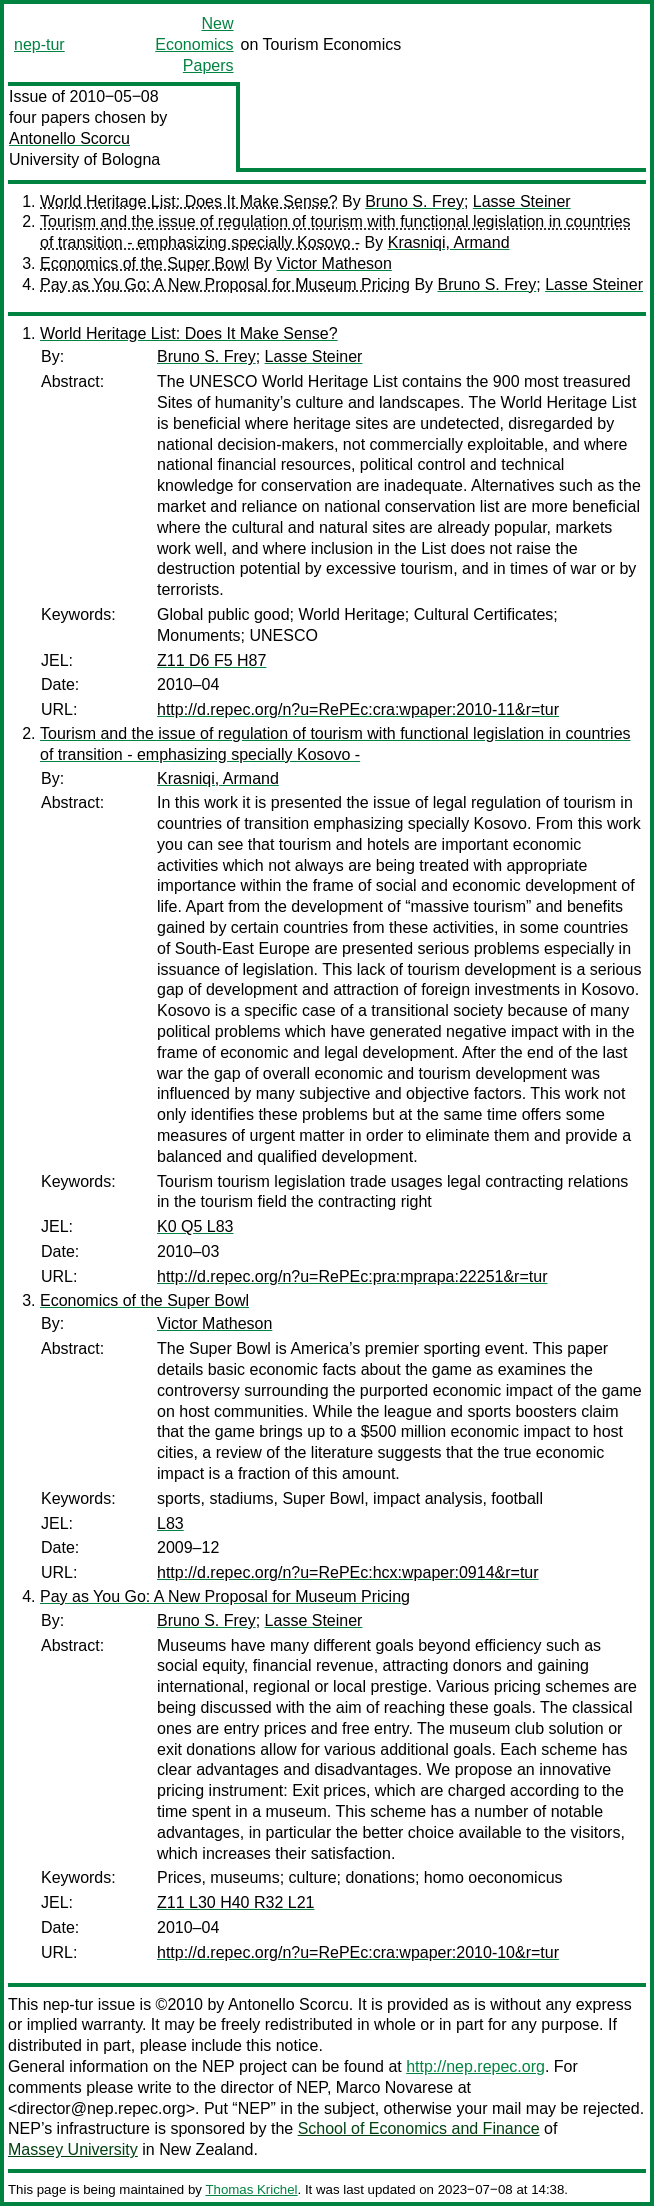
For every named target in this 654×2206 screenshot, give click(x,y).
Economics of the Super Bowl (144, 263)
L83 (170, 1523)
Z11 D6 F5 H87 (211, 660)
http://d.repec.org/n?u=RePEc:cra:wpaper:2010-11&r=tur (358, 709)
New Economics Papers (194, 44)
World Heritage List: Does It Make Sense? (189, 201)
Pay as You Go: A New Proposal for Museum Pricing (225, 284)
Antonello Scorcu (69, 138)
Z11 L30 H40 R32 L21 (235, 1902)
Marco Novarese (394, 2087)
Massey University (73, 2149)
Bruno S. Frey (414, 201)
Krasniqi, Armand (449, 242)
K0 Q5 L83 (195, 1226)
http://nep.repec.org (475, 2066)
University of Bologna (84, 159)
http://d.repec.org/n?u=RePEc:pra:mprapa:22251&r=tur (352, 1276)
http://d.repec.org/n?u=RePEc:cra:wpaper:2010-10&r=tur (358, 1952)
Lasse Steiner (522, 201)
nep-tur (39, 44)
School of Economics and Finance (419, 2128)
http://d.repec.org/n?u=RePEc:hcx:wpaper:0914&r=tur (348, 1572)
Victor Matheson (334, 263)
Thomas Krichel (251, 2189)
